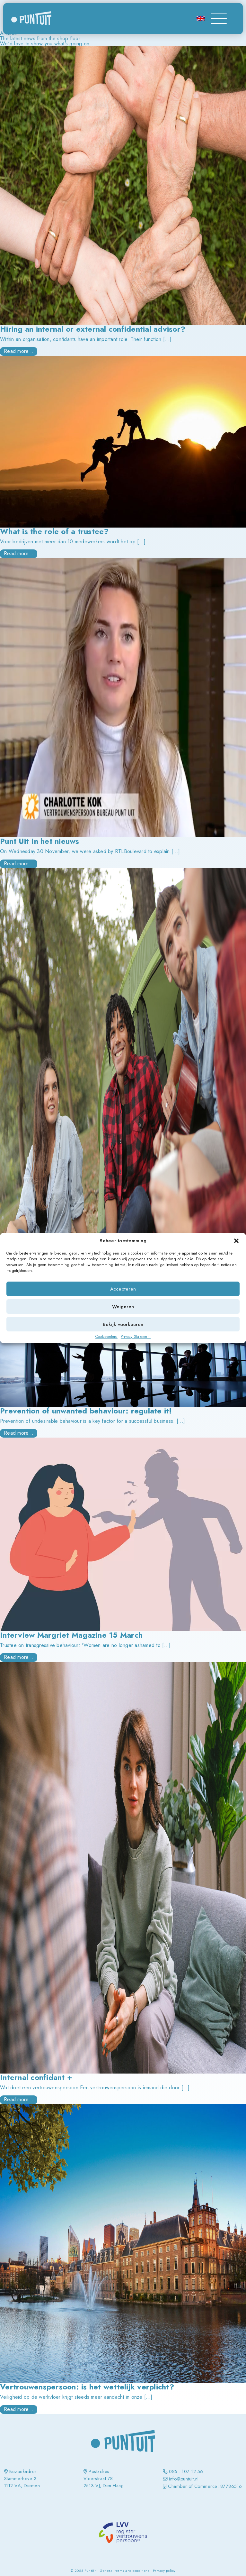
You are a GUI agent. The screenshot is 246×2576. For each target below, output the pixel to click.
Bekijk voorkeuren (123, 1324)
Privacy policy (164, 2570)
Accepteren (123, 1289)
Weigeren (123, 1306)
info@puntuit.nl (184, 2479)
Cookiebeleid (106, 1337)
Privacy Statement (136, 1337)
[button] (236, 1240)
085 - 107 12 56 (186, 2471)
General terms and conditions (124, 2570)
